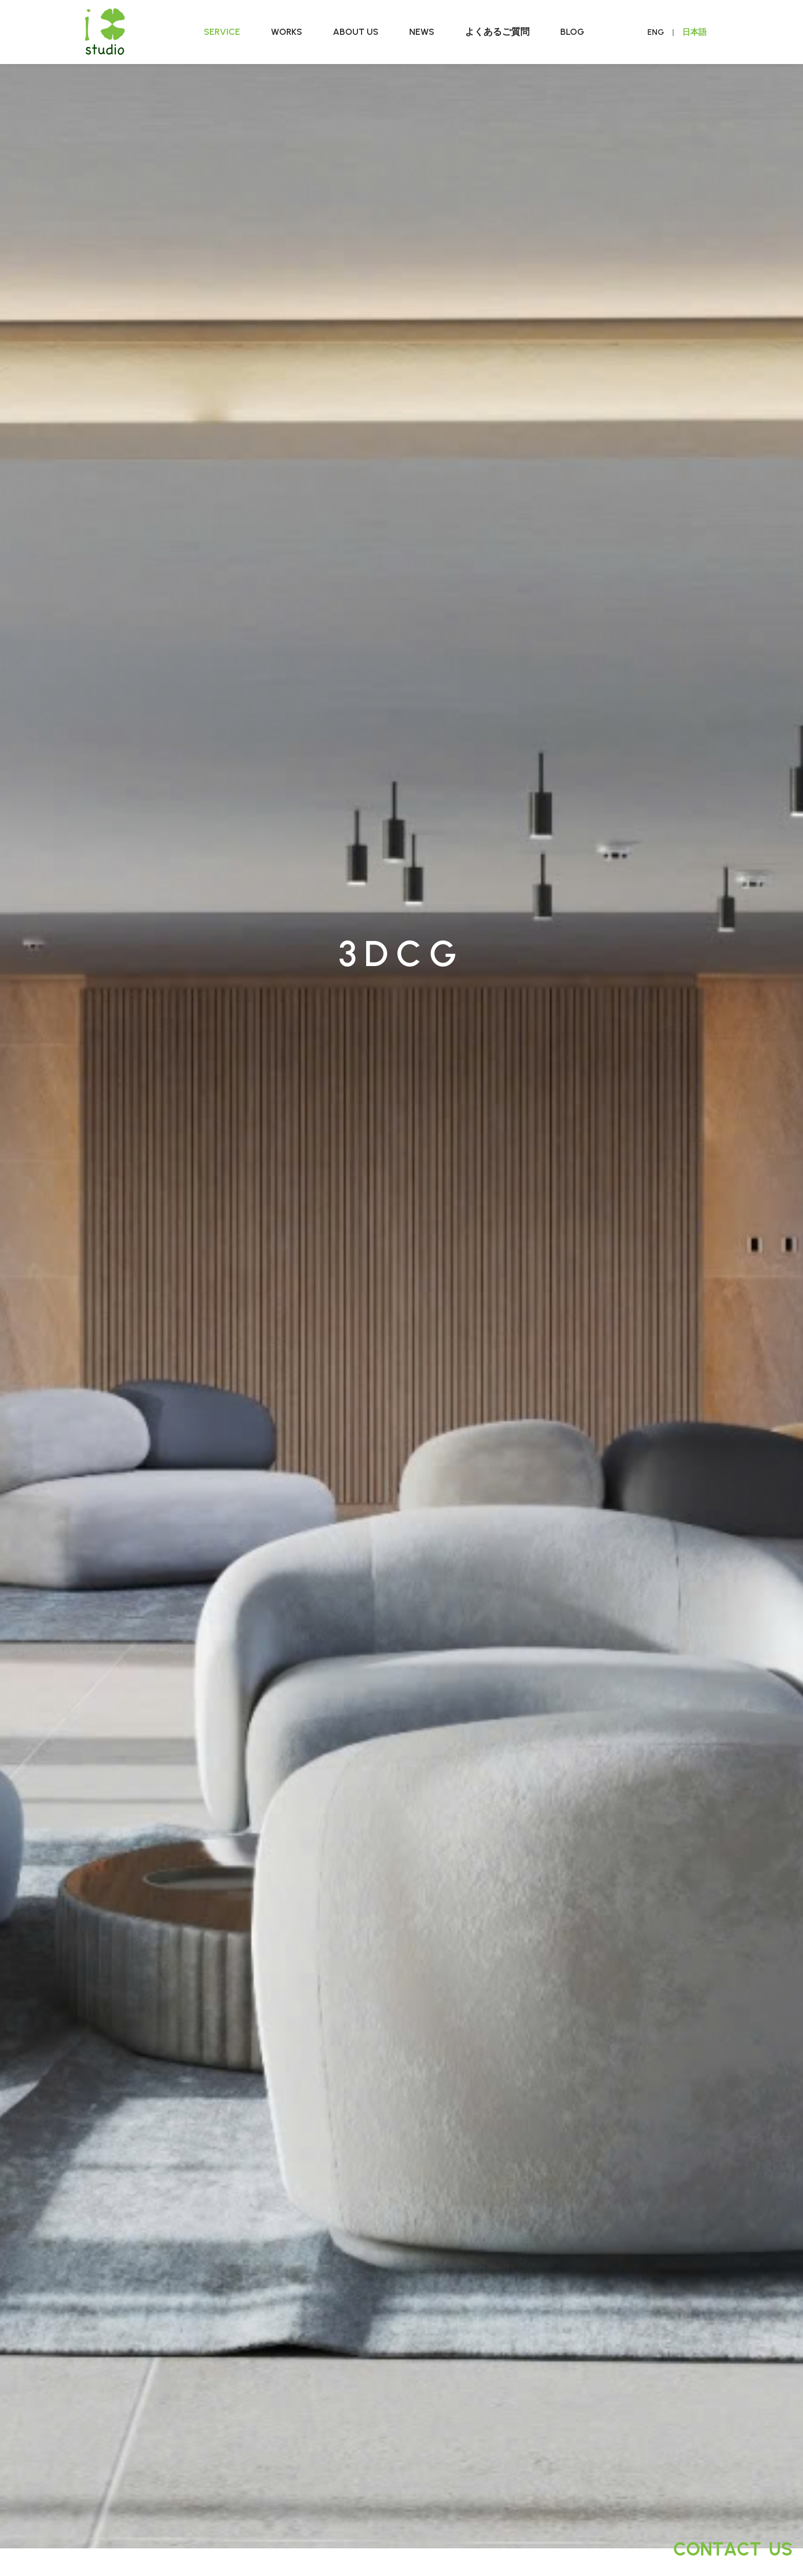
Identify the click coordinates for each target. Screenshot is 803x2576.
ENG (655, 32)
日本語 (694, 32)
